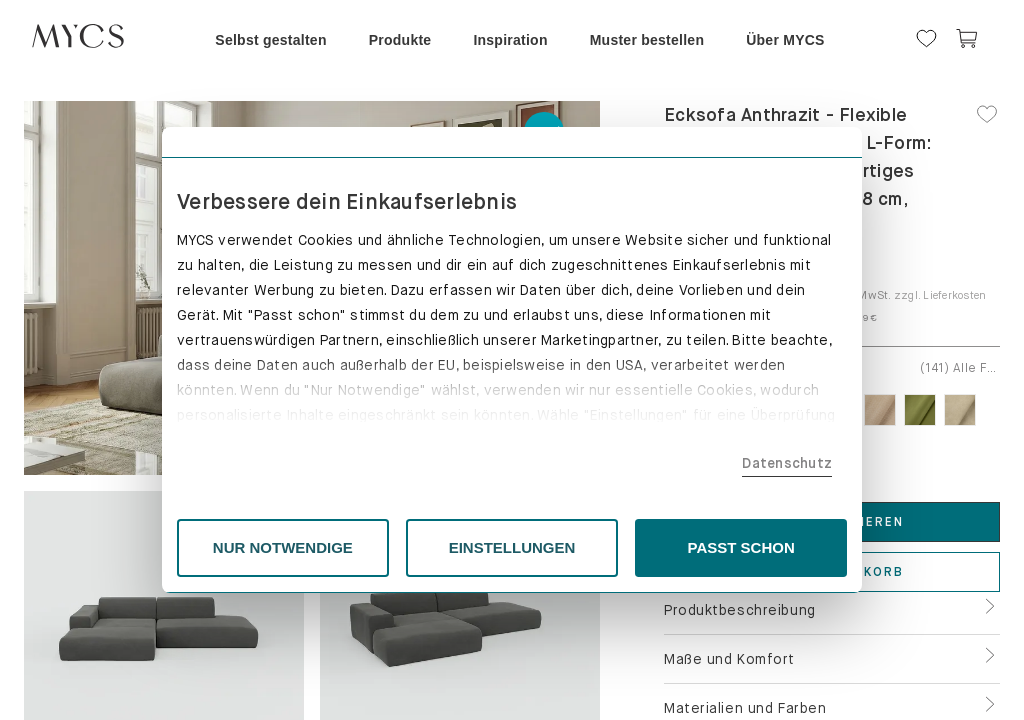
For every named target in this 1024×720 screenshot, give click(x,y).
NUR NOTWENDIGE (283, 547)
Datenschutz (787, 463)
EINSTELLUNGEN (512, 547)
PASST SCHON (741, 547)
